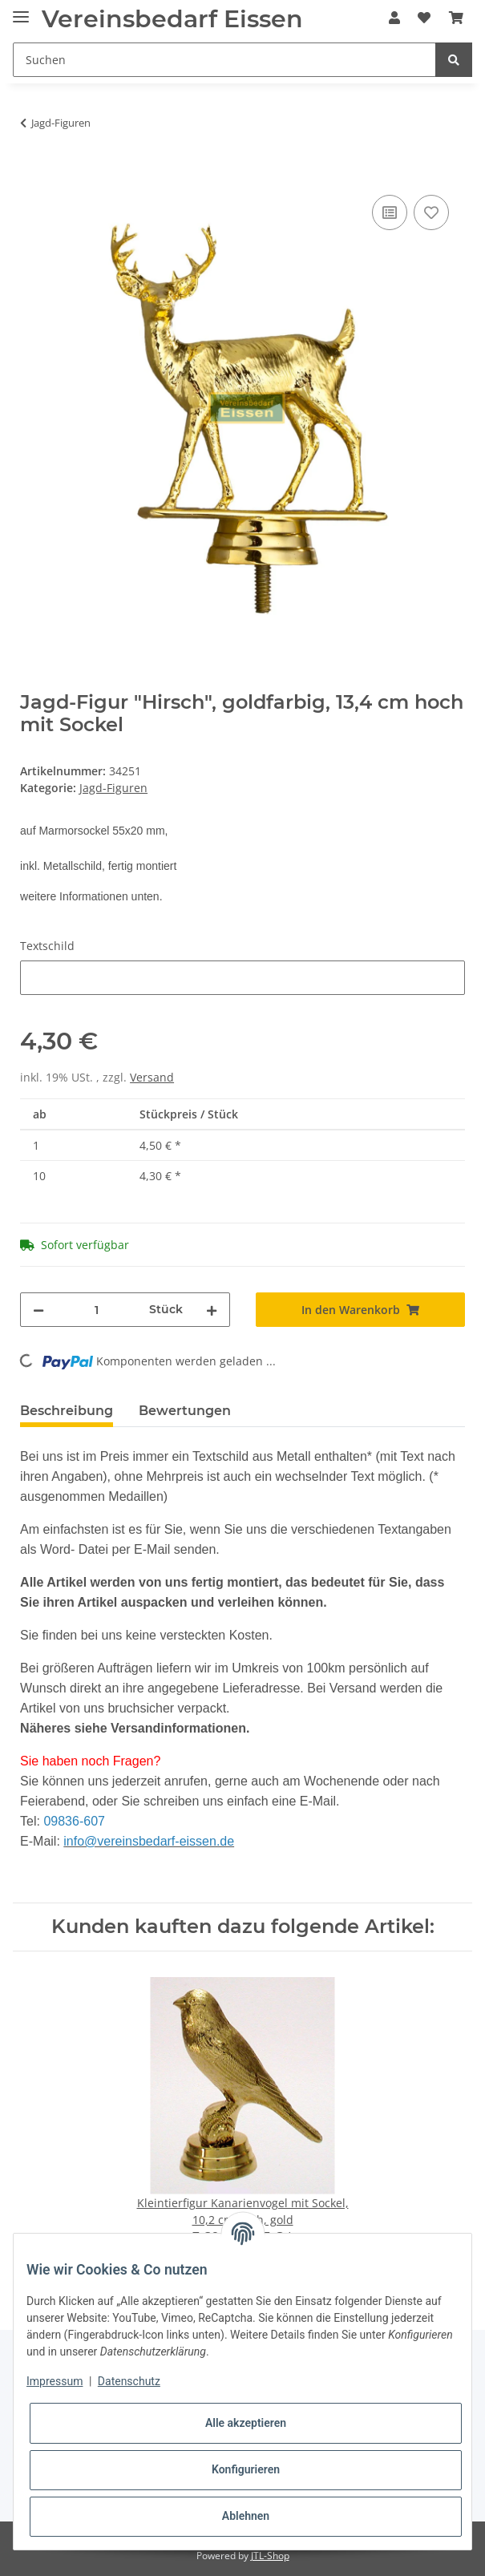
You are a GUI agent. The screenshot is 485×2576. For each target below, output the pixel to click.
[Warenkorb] (456, 18)
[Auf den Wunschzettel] (431, 212)
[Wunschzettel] (424, 18)
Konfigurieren (246, 2469)
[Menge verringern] (38, 1309)
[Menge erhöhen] (211, 1309)
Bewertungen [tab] (185, 1410)
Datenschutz (129, 2381)
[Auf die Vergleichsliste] (389, 212)
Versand (152, 1077)
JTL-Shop (270, 2555)
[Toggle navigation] (21, 10)
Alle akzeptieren (245, 2422)
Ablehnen (245, 2515)
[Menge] (96, 1309)
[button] (394, 18)
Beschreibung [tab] (66, 1410)
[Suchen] (224, 59)
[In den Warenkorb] (33, 173)
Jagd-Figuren (113, 787)
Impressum (54, 2381)
